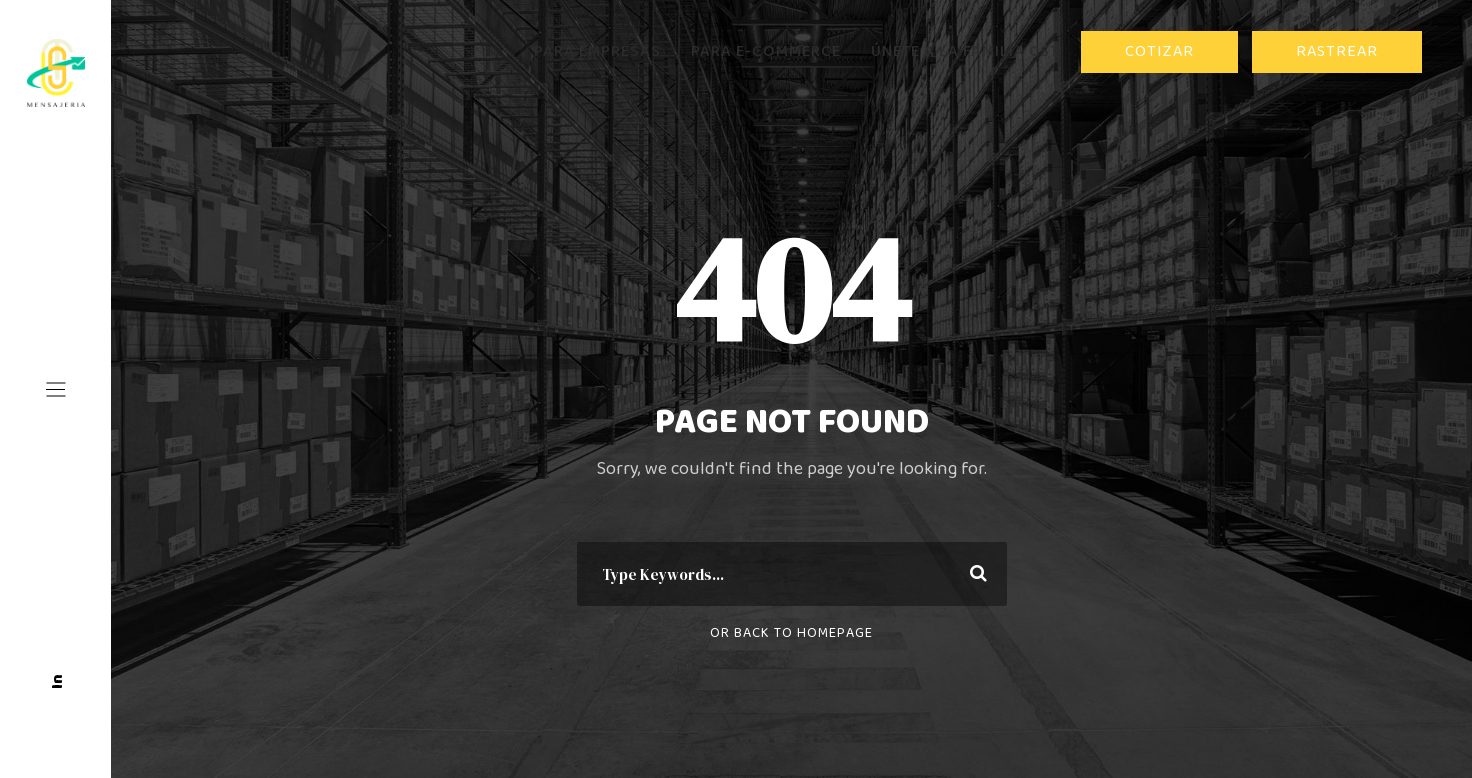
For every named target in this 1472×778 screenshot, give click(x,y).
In (57, 681)
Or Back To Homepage (791, 633)
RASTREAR (1337, 51)
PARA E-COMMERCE (766, 51)
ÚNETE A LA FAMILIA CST (965, 51)
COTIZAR (1159, 51)
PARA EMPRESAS (597, 51)
